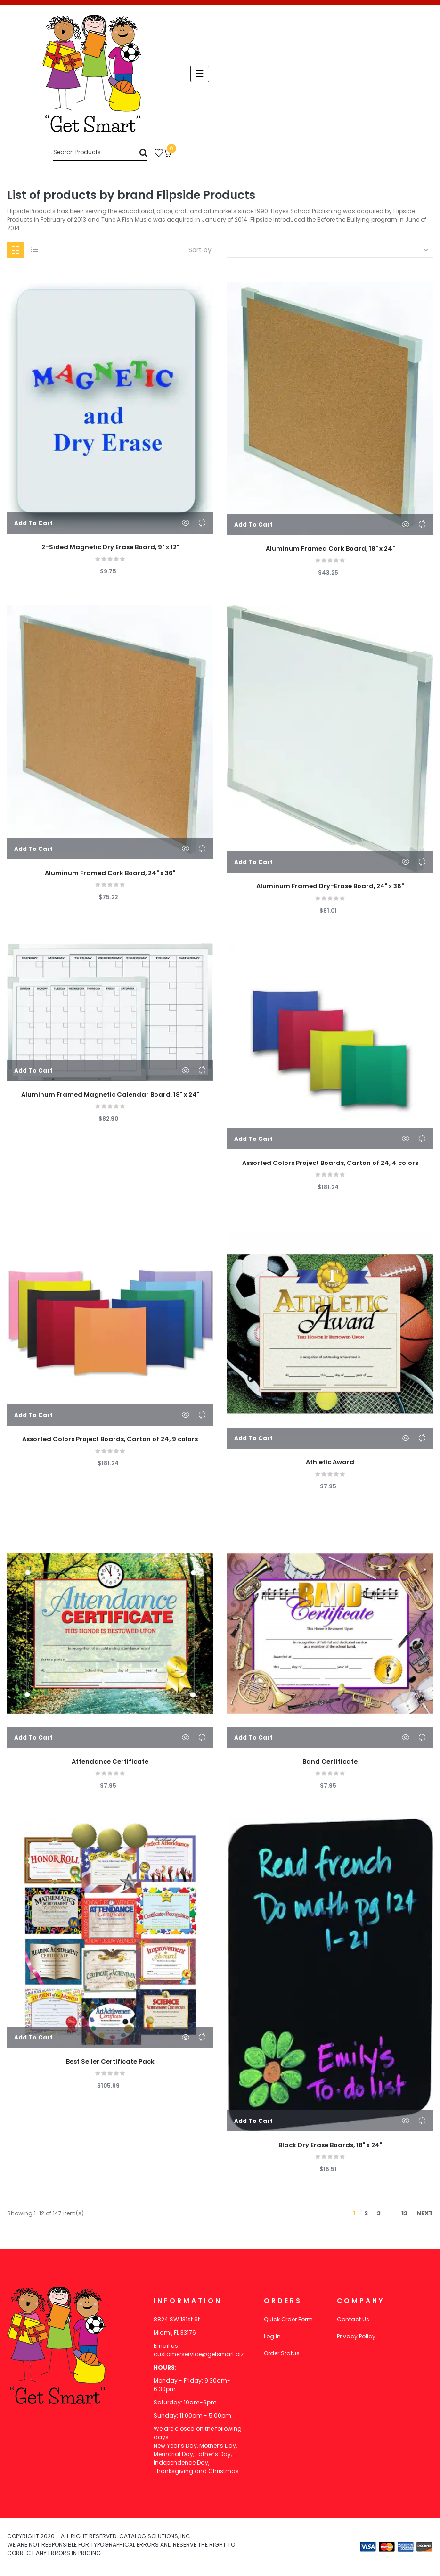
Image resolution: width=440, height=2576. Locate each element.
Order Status (282, 2353)
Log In (272, 2336)
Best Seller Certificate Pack (110, 2061)
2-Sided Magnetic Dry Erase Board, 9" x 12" (110, 547)
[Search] (100, 152)
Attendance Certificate (110, 1762)
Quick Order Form (288, 2319)
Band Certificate (330, 1762)
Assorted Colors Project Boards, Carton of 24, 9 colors (110, 1439)
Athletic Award (330, 1462)
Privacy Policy (356, 2336)
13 (404, 2213)
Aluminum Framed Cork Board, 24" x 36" (110, 873)
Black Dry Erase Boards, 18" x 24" (330, 2145)
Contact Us (353, 2319)
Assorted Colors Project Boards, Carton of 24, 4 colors (330, 1163)
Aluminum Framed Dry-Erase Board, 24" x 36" (330, 886)
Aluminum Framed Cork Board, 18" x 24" (330, 549)
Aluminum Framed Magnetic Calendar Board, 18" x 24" (110, 1094)
